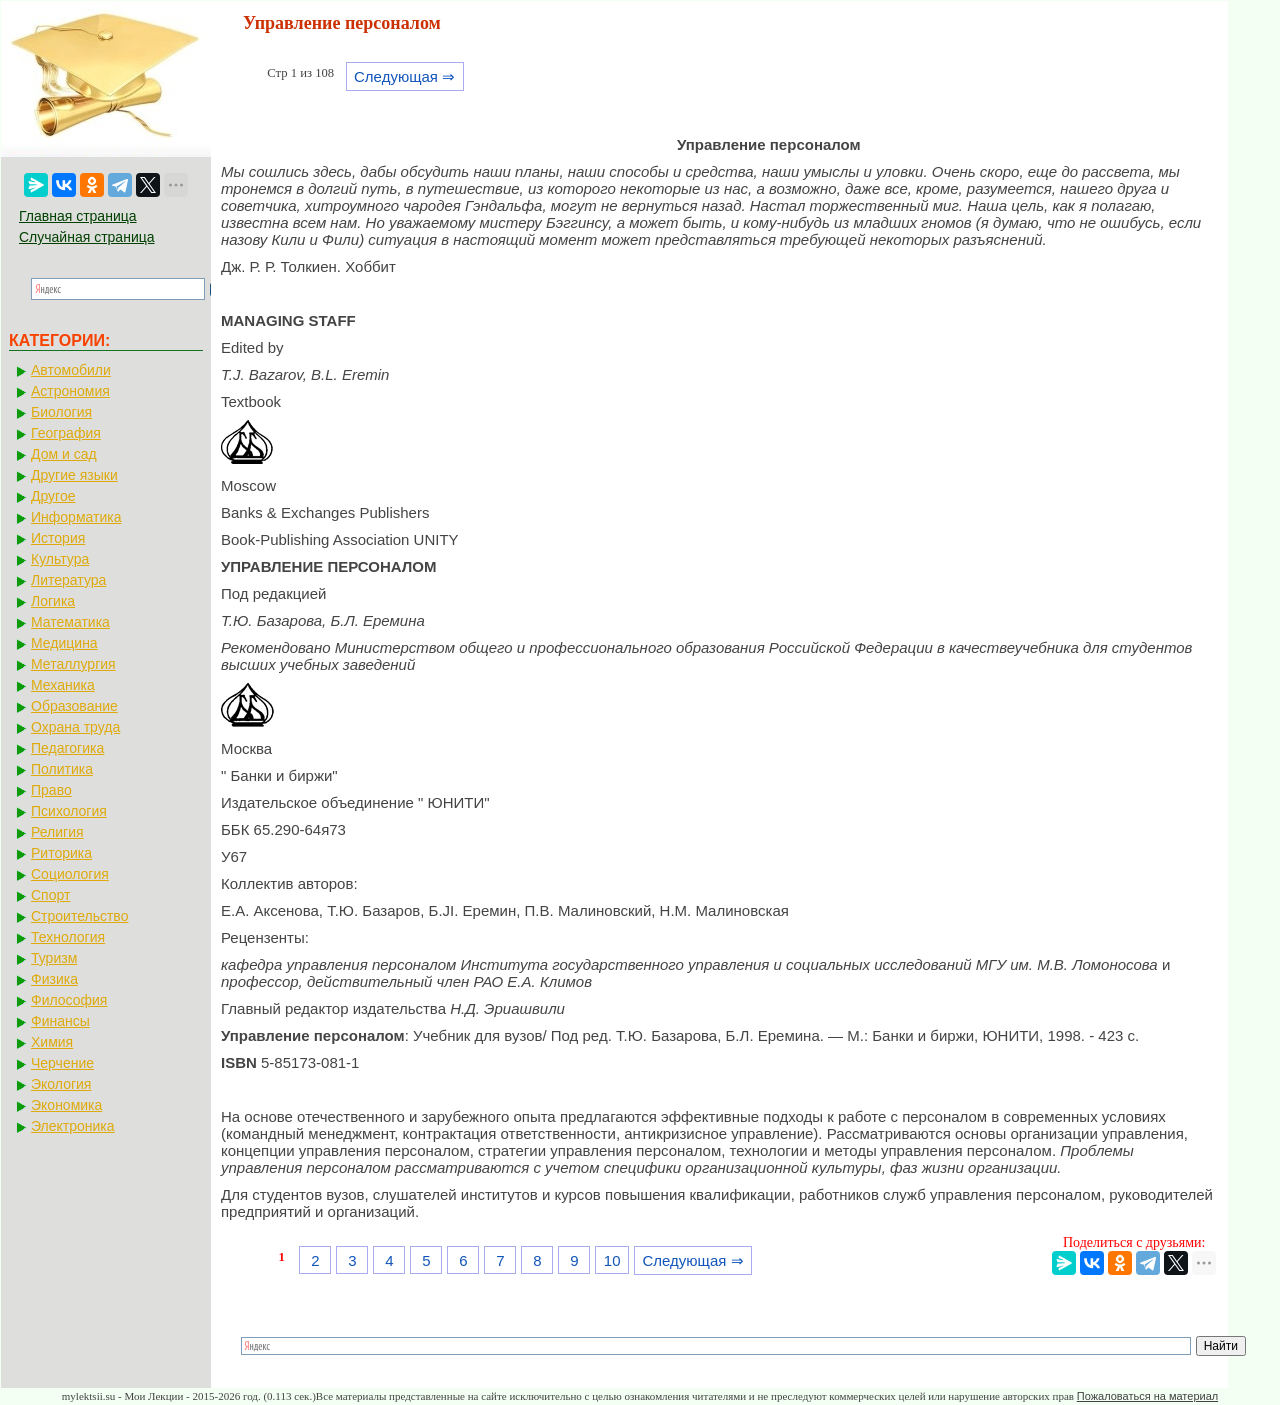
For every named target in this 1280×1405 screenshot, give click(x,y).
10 (612, 1260)
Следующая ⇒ (404, 76)
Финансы (60, 1021)
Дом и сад (64, 454)
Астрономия (70, 391)
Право (51, 790)
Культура (60, 559)
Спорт (50, 895)
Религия (57, 832)
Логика (53, 601)
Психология (69, 811)
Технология (68, 937)
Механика (63, 685)
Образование (74, 706)
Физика (54, 979)
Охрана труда (75, 727)
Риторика (61, 853)
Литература (68, 580)
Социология (70, 874)
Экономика (66, 1105)
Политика (62, 769)
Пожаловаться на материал (1147, 1396)
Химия (52, 1042)
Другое (53, 496)
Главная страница (78, 216)
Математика (70, 622)
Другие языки (74, 475)
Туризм (54, 958)
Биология (61, 412)
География (66, 433)
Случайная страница (87, 237)
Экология (61, 1084)
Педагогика (67, 748)
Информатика (76, 517)
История (58, 538)
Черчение (62, 1063)
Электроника (73, 1126)
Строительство (79, 916)
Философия (69, 1000)
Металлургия (73, 664)
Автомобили (71, 370)
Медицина (64, 643)
